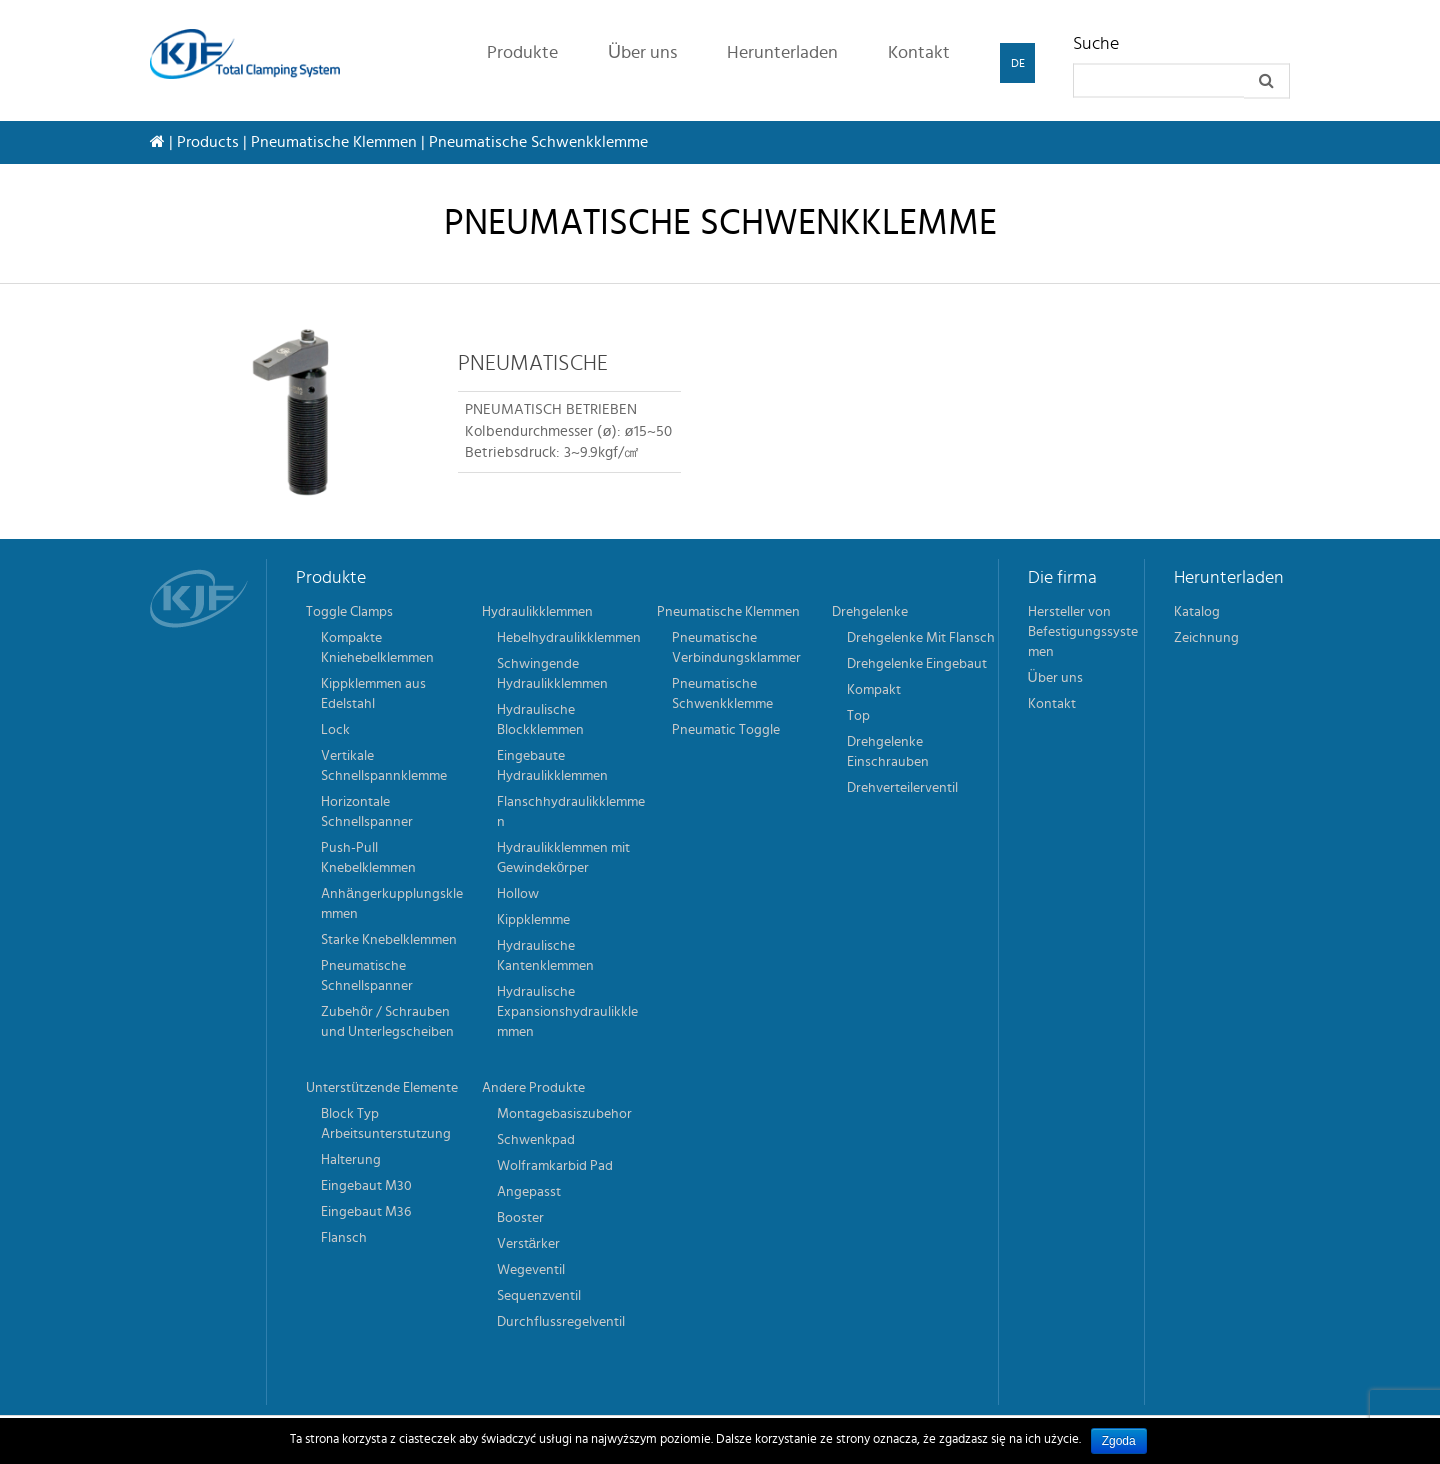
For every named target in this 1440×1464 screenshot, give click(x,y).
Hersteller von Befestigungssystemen (1083, 632)
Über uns (642, 53)
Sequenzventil (539, 1296)
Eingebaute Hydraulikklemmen (552, 766)
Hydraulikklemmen (537, 612)
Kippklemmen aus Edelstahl (373, 694)
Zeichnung (1206, 638)
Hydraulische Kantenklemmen (545, 956)
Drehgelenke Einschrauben (888, 752)
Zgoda (1119, 1441)
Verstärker (529, 1244)
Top (858, 716)
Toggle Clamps (349, 612)
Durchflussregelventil (561, 1322)
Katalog (1197, 612)
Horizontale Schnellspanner (367, 812)
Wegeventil (531, 1270)
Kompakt (874, 690)
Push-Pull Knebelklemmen (368, 858)
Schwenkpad (536, 1140)
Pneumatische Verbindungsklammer (736, 648)
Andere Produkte (533, 1088)
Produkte (522, 53)
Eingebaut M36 (366, 1212)
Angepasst (529, 1192)
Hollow (518, 894)
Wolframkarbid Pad (555, 1166)
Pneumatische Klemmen (334, 142)
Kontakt (919, 53)
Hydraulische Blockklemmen (540, 720)
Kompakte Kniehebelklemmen (377, 648)
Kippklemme (533, 920)
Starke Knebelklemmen (389, 940)
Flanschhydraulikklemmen (571, 812)
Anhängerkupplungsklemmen (392, 904)
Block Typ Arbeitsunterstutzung (386, 1124)
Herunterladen (782, 53)
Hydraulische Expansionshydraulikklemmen (567, 1012)
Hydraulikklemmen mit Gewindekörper (563, 858)
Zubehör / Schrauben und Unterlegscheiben (387, 1022)
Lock (335, 730)
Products (208, 142)
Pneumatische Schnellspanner (367, 976)
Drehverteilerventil (902, 788)
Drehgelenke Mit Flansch (921, 638)
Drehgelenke (870, 612)
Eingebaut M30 (366, 1186)
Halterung (351, 1160)
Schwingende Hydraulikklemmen (552, 674)
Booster (520, 1218)
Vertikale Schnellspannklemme (384, 766)
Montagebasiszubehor (564, 1114)
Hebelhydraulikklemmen (569, 638)
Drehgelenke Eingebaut (917, 664)
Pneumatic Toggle (726, 730)
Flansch (344, 1238)
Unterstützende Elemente (382, 1088)
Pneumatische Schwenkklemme (722, 694)
